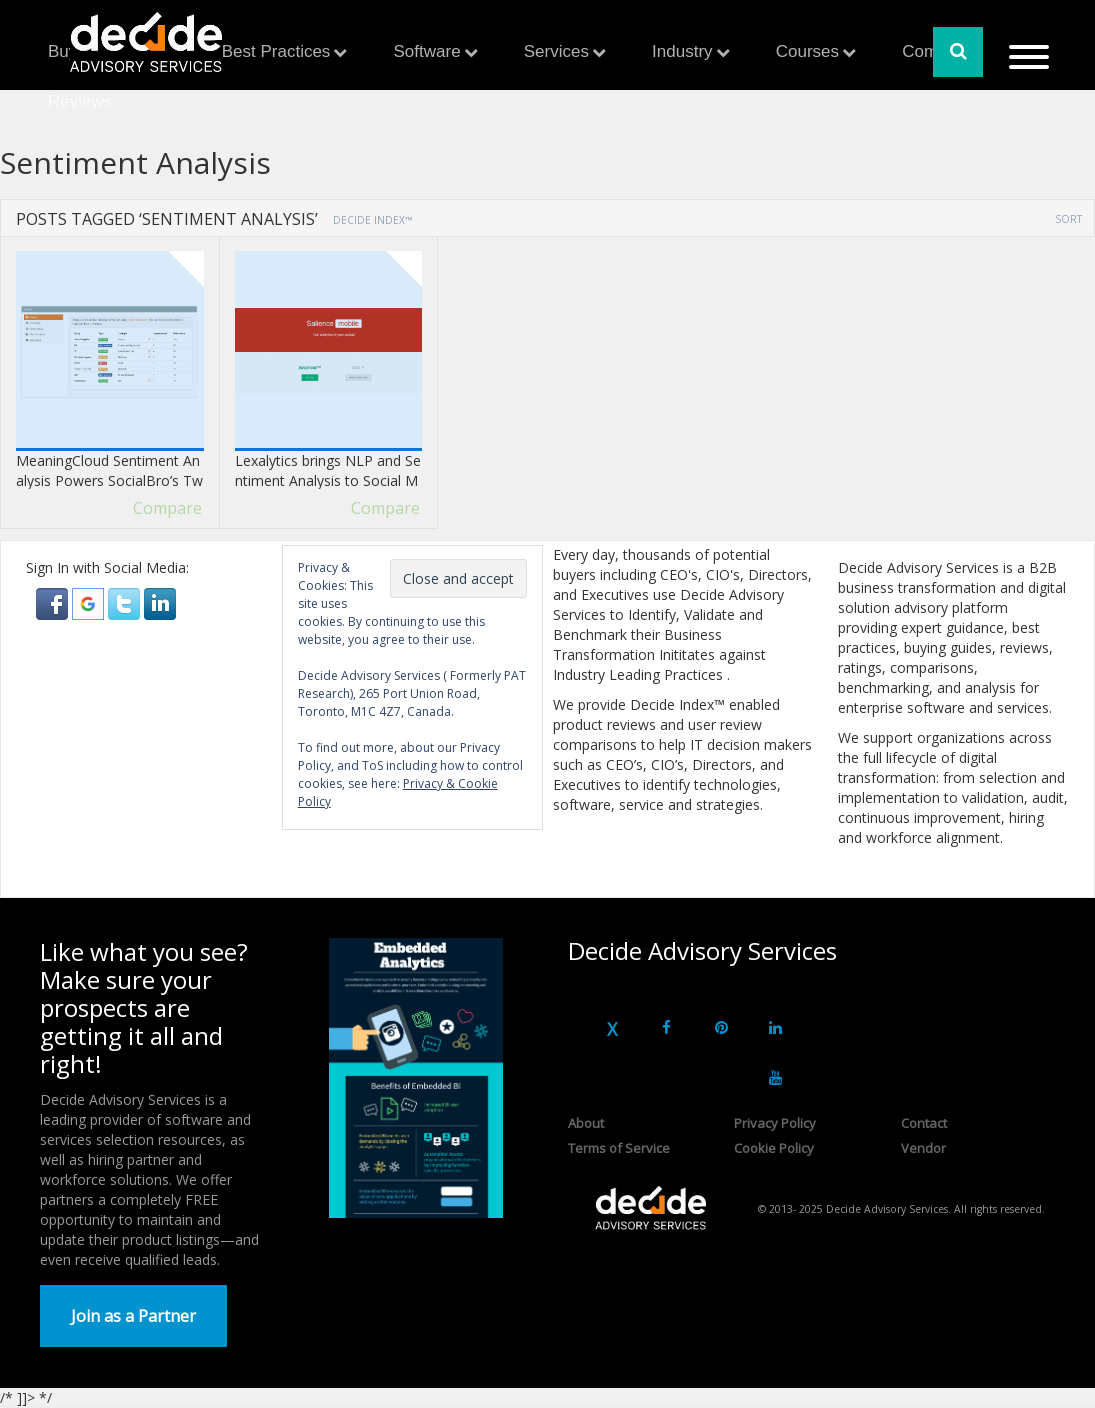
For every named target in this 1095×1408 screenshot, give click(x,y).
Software (427, 51)
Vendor (923, 1148)
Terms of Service (619, 1148)
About (586, 1123)
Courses (807, 51)
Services (556, 51)
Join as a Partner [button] (133, 1316)
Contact (924, 1123)
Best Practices (276, 51)
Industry (682, 51)
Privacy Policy (775, 1123)
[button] (54, 602)
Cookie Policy (774, 1148)
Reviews (80, 101)
